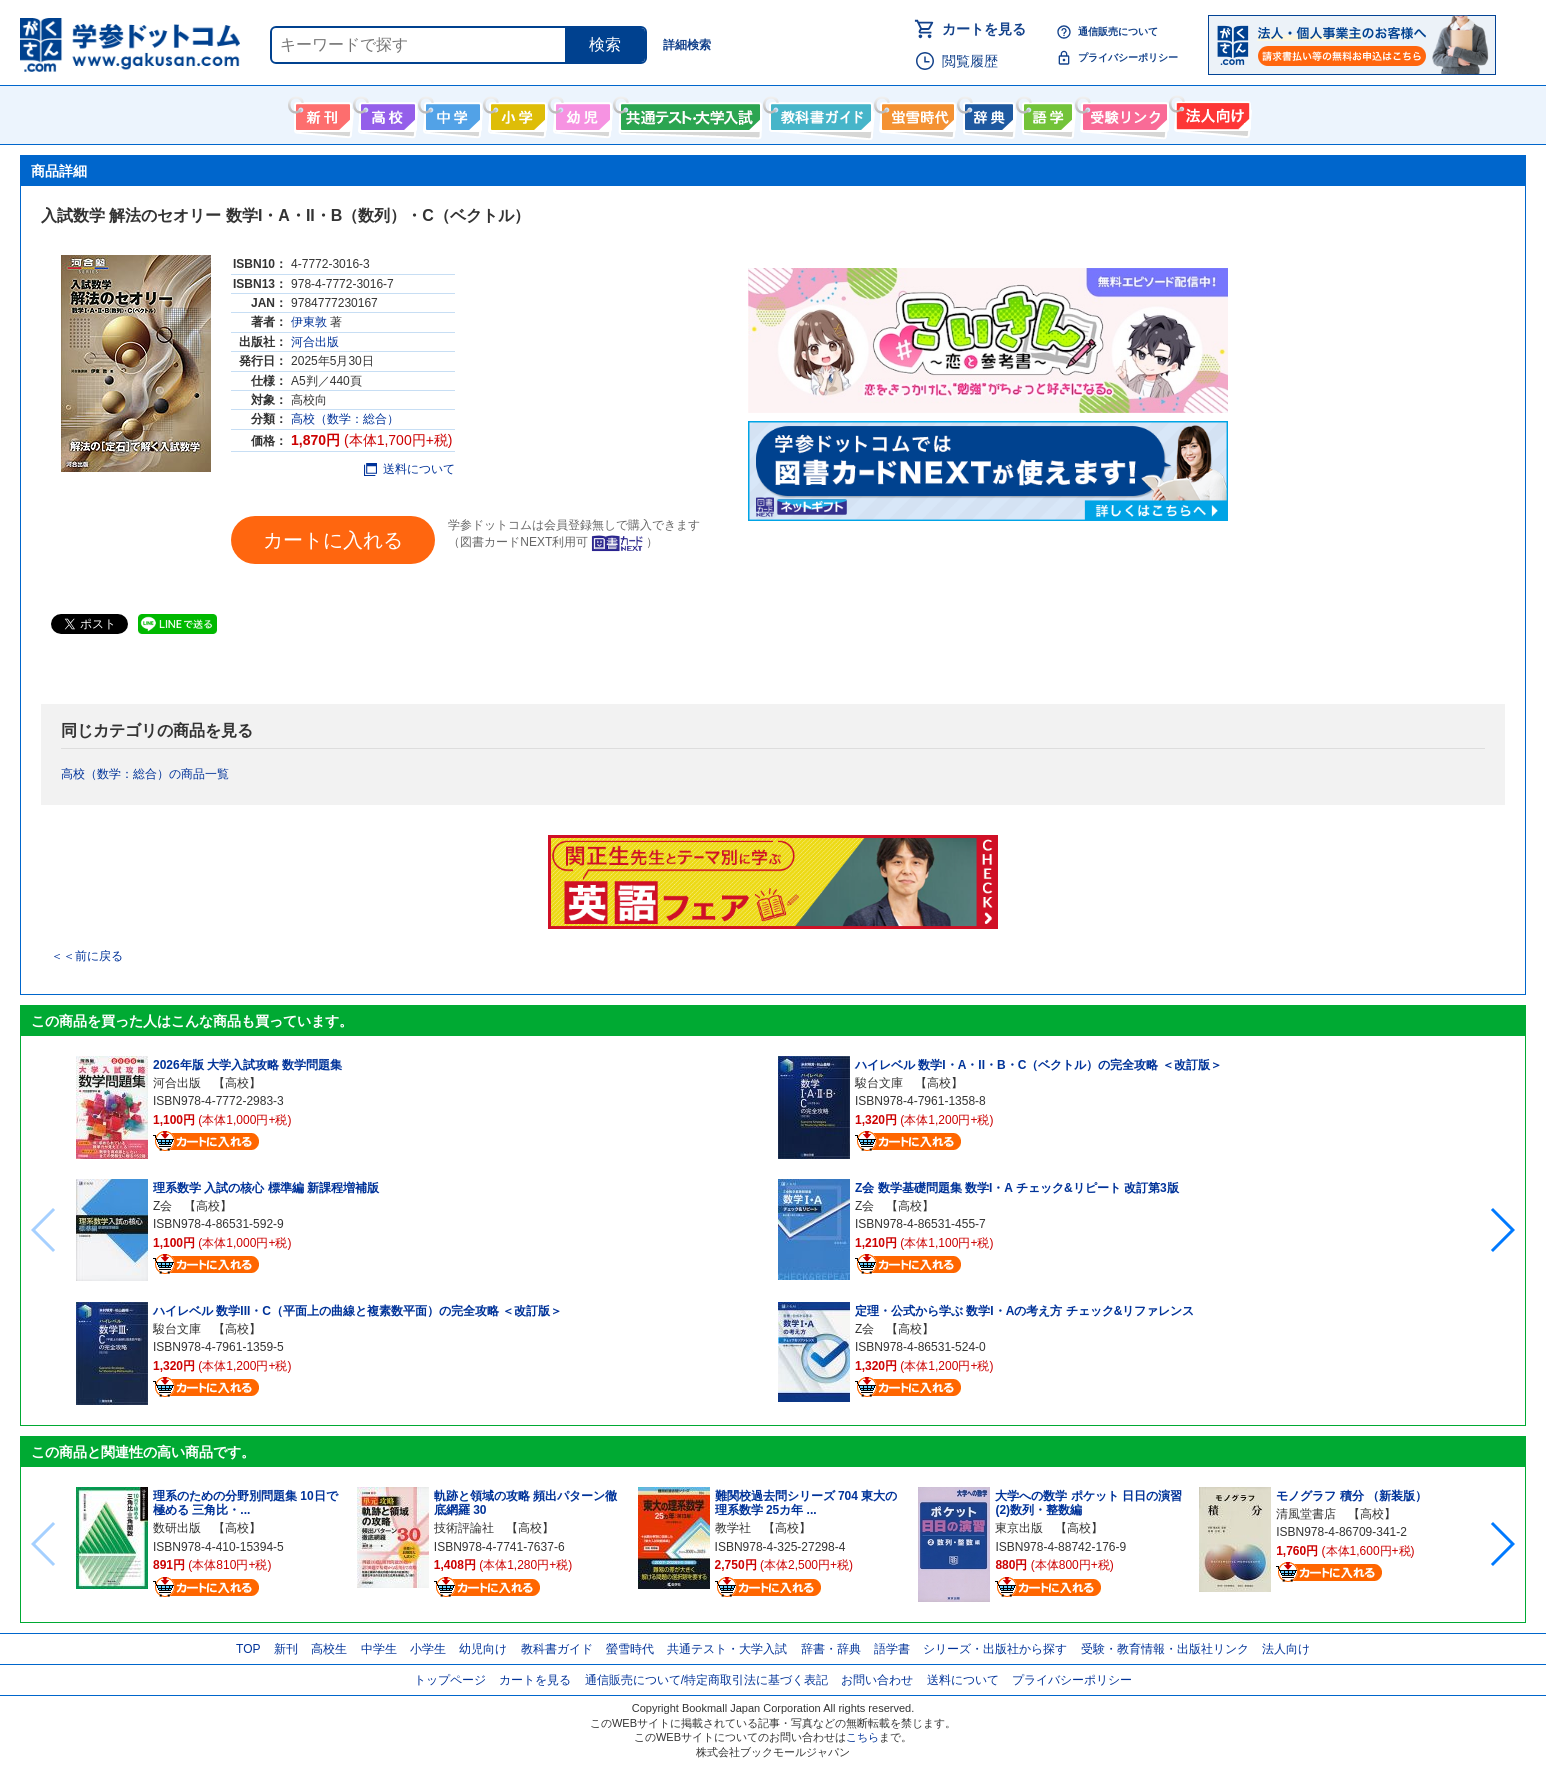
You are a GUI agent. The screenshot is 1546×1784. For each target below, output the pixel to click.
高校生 (329, 1649)
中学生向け (450, 113)
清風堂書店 (1306, 1514)
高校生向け (385, 113)
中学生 (379, 1649)
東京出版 (1019, 1528)
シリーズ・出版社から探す (995, 1649)
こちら (862, 1737)
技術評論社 (464, 1528)
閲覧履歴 (970, 61)
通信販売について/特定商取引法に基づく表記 (706, 1680)
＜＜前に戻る (87, 956)
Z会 (162, 1206)
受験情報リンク (1122, 113)
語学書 (1045, 113)
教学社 (733, 1528)
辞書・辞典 (831, 1649)
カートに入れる (333, 540)
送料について (409, 469)
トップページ (450, 1680)
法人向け (1210, 113)
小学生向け (515, 113)
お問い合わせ (877, 1680)
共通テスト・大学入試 (688, 113)
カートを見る (984, 29)
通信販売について (1118, 31)
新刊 (286, 1649)
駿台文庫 (177, 1329)
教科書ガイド (818, 113)
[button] (1501, 1230)
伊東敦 (309, 322)
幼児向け (580, 113)
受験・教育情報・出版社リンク (1165, 1649)
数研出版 (177, 1528)
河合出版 (315, 342)
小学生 (428, 1649)
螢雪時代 (915, 113)
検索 (605, 44)
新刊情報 (320, 113)
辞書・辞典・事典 (986, 113)
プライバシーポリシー (1128, 57)
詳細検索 (687, 45)
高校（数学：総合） (345, 419)
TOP (248, 1649)
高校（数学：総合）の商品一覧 (145, 774)
